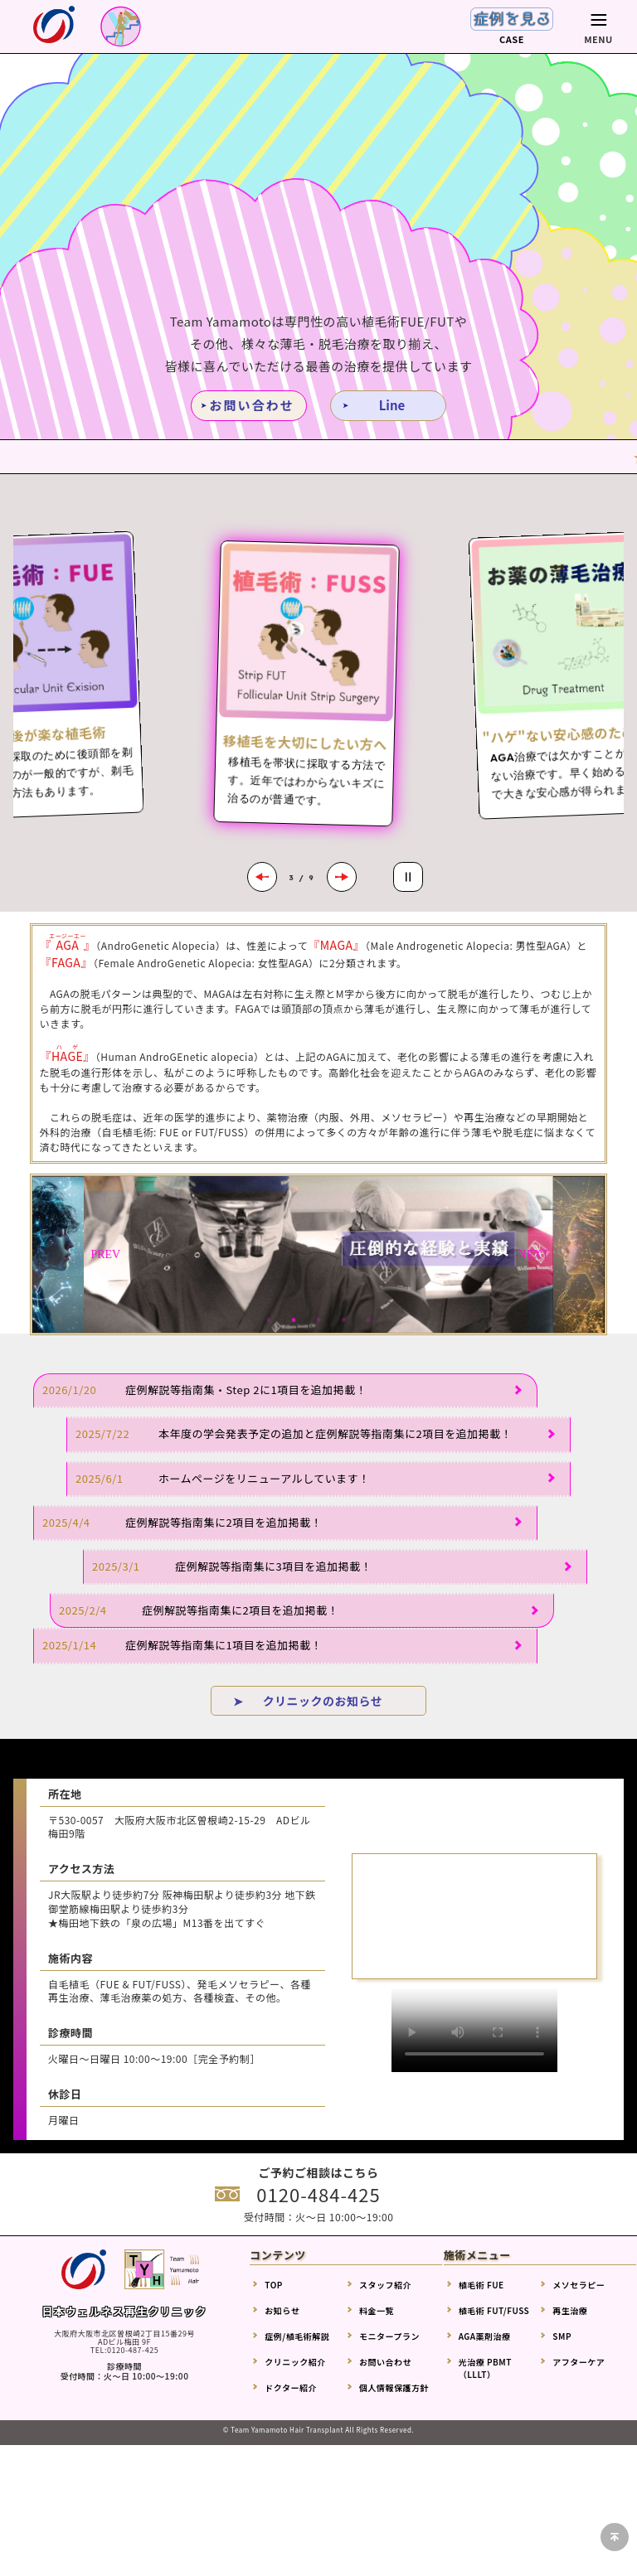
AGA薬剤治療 (485, 2336)
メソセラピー (578, 2284)
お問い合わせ (251, 405)
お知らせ (282, 2310)
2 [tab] (293, 1320)
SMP (561, 2336)
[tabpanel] (318, 1254)
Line (392, 405)
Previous (104, 1255)
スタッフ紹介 (385, 2284)
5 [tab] (368, 1320)
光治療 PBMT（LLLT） (485, 2368)
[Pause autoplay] (408, 877)
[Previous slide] (262, 877)
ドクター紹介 (291, 2387)
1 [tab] (268, 1320)
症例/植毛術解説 (297, 2336)
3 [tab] (318, 1320)
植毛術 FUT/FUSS (494, 2310)
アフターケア (578, 2362)
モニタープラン (389, 2336)
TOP (274, 2284)
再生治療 (569, 2310)
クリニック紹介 (295, 2362)
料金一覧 (376, 2310)
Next (532, 1255)
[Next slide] (342, 877)
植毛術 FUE (481, 2284)
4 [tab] (343, 1320)
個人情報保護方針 (394, 2387)
